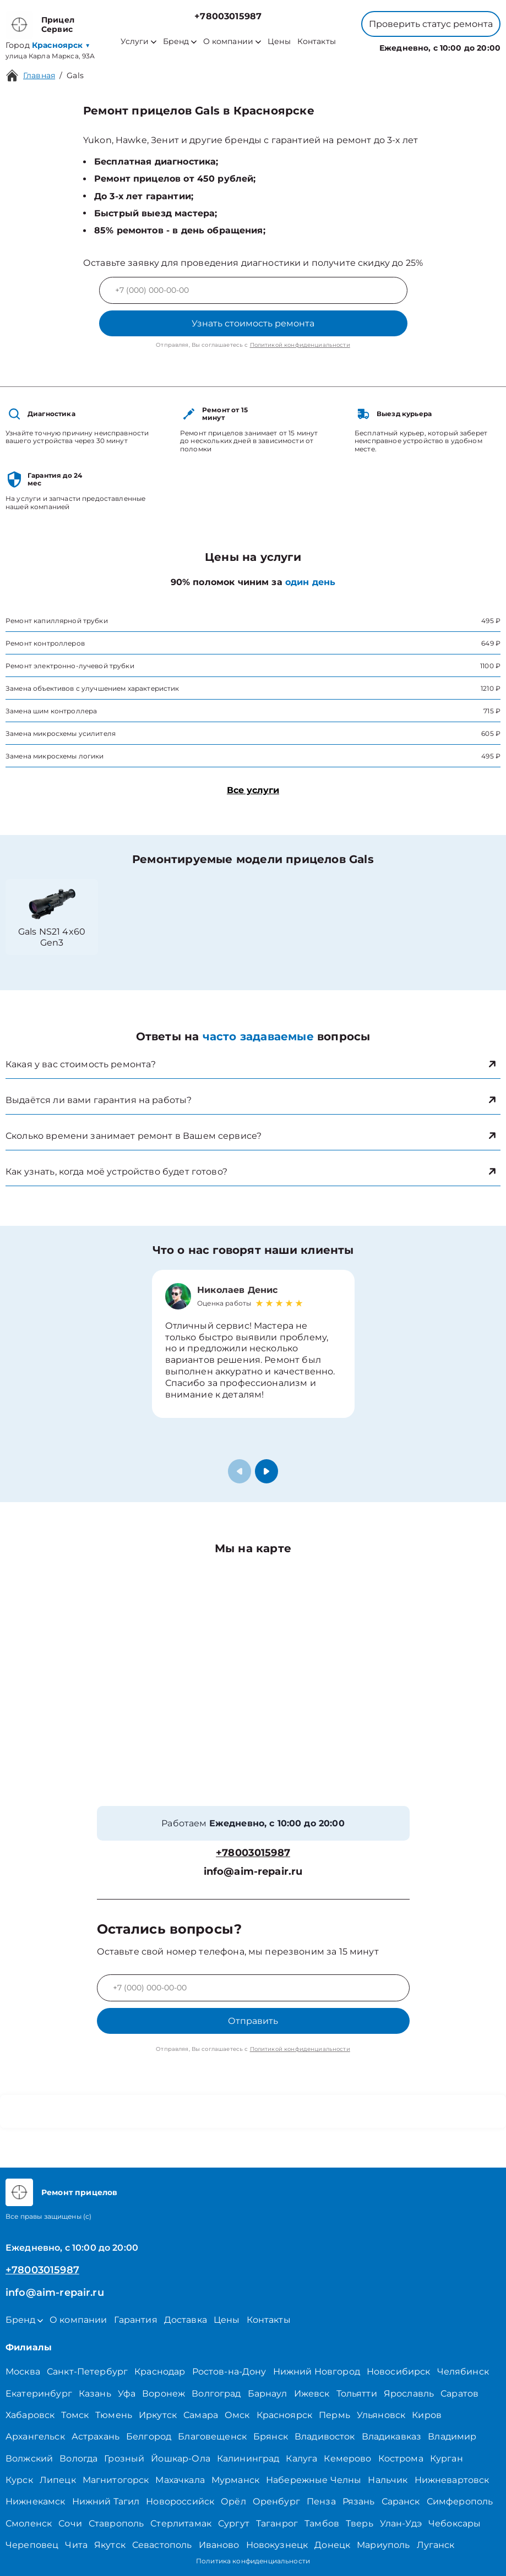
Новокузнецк (277, 2545)
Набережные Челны (313, 2480)
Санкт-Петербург (87, 2371)
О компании (232, 41)
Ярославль (409, 2393)
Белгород (148, 2436)
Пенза (321, 2501)
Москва (23, 2371)
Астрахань (95, 2436)
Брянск (270, 2436)
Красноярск (285, 2415)
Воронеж (163, 2393)
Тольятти (356, 2393)
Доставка (185, 2320)
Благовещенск (212, 2436)
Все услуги (253, 790)
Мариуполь (383, 2545)
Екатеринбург (39, 2393)
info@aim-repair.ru (253, 1872)
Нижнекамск (36, 2501)
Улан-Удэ (401, 2523)
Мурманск (235, 2480)
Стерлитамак (180, 2523)
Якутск (110, 2545)
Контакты (316, 41)
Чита (76, 2545)
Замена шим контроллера (51, 711)
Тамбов (321, 2523)
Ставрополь (116, 2523)
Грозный (124, 2458)
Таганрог (277, 2523)
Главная (39, 75)
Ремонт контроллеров (45, 643)
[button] (266, 1471)
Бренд (180, 41)
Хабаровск (30, 2415)
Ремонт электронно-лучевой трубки (70, 666)
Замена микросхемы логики (55, 756)
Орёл (233, 2501)
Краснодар (159, 2371)
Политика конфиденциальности (253, 2561)
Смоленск (29, 2523)
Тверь (359, 2523)
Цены (279, 41)
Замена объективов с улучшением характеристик (92, 688)
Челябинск (463, 2371)
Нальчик (387, 2480)
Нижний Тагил (106, 2501)
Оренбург (276, 2501)
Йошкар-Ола (180, 2458)
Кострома (400, 2458)
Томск (75, 2415)
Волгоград (216, 2393)
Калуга (301, 2458)
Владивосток (325, 2436)
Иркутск (158, 2415)
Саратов (459, 2393)
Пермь (334, 2415)
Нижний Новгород (316, 2371)
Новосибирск (399, 2371)
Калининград (248, 2458)
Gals (75, 75)
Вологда (78, 2458)
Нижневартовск (452, 2480)
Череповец (32, 2545)
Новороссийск (180, 2501)
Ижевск (312, 2393)
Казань (95, 2393)
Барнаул (267, 2393)
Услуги (138, 41)
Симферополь (460, 2501)
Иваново (219, 2545)
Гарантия (135, 2320)
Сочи (70, 2523)
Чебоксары (454, 2523)
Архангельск (35, 2436)
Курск (19, 2480)
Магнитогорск (116, 2480)
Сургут (233, 2523)
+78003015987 (228, 16)
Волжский (29, 2458)
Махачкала (179, 2480)
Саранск (401, 2501)
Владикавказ (392, 2436)
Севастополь (162, 2545)
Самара (200, 2415)
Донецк (332, 2545)
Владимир (452, 2436)
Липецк (58, 2480)
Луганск (436, 2545)
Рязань (358, 2501)
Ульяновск (381, 2415)
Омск (237, 2415)
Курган (446, 2458)
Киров (427, 2415)
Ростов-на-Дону (229, 2371)
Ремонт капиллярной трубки (57, 620)
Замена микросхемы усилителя (61, 733)
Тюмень (113, 2415)
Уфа (126, 2393)
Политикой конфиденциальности (300, 344)
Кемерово (347, 2458)
